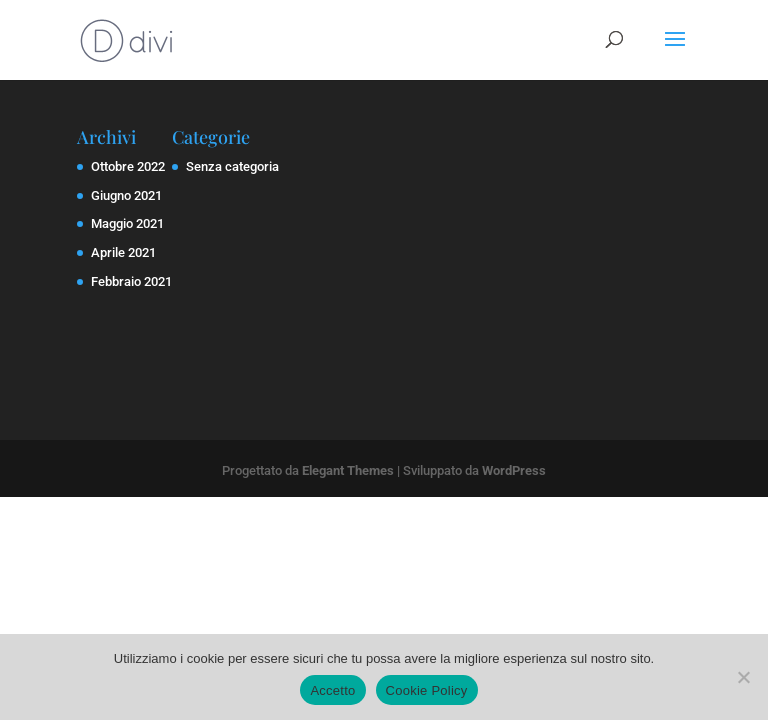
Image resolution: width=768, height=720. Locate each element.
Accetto (332, 690)
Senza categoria (232, 166)
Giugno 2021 (126, 195)
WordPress (514, 470)
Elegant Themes (348, 470)
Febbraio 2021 (131, 281)
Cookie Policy (427, 690)
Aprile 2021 (123, 252)
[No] (743, 677)
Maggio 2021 (127, 223)
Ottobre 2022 (128, 166)
